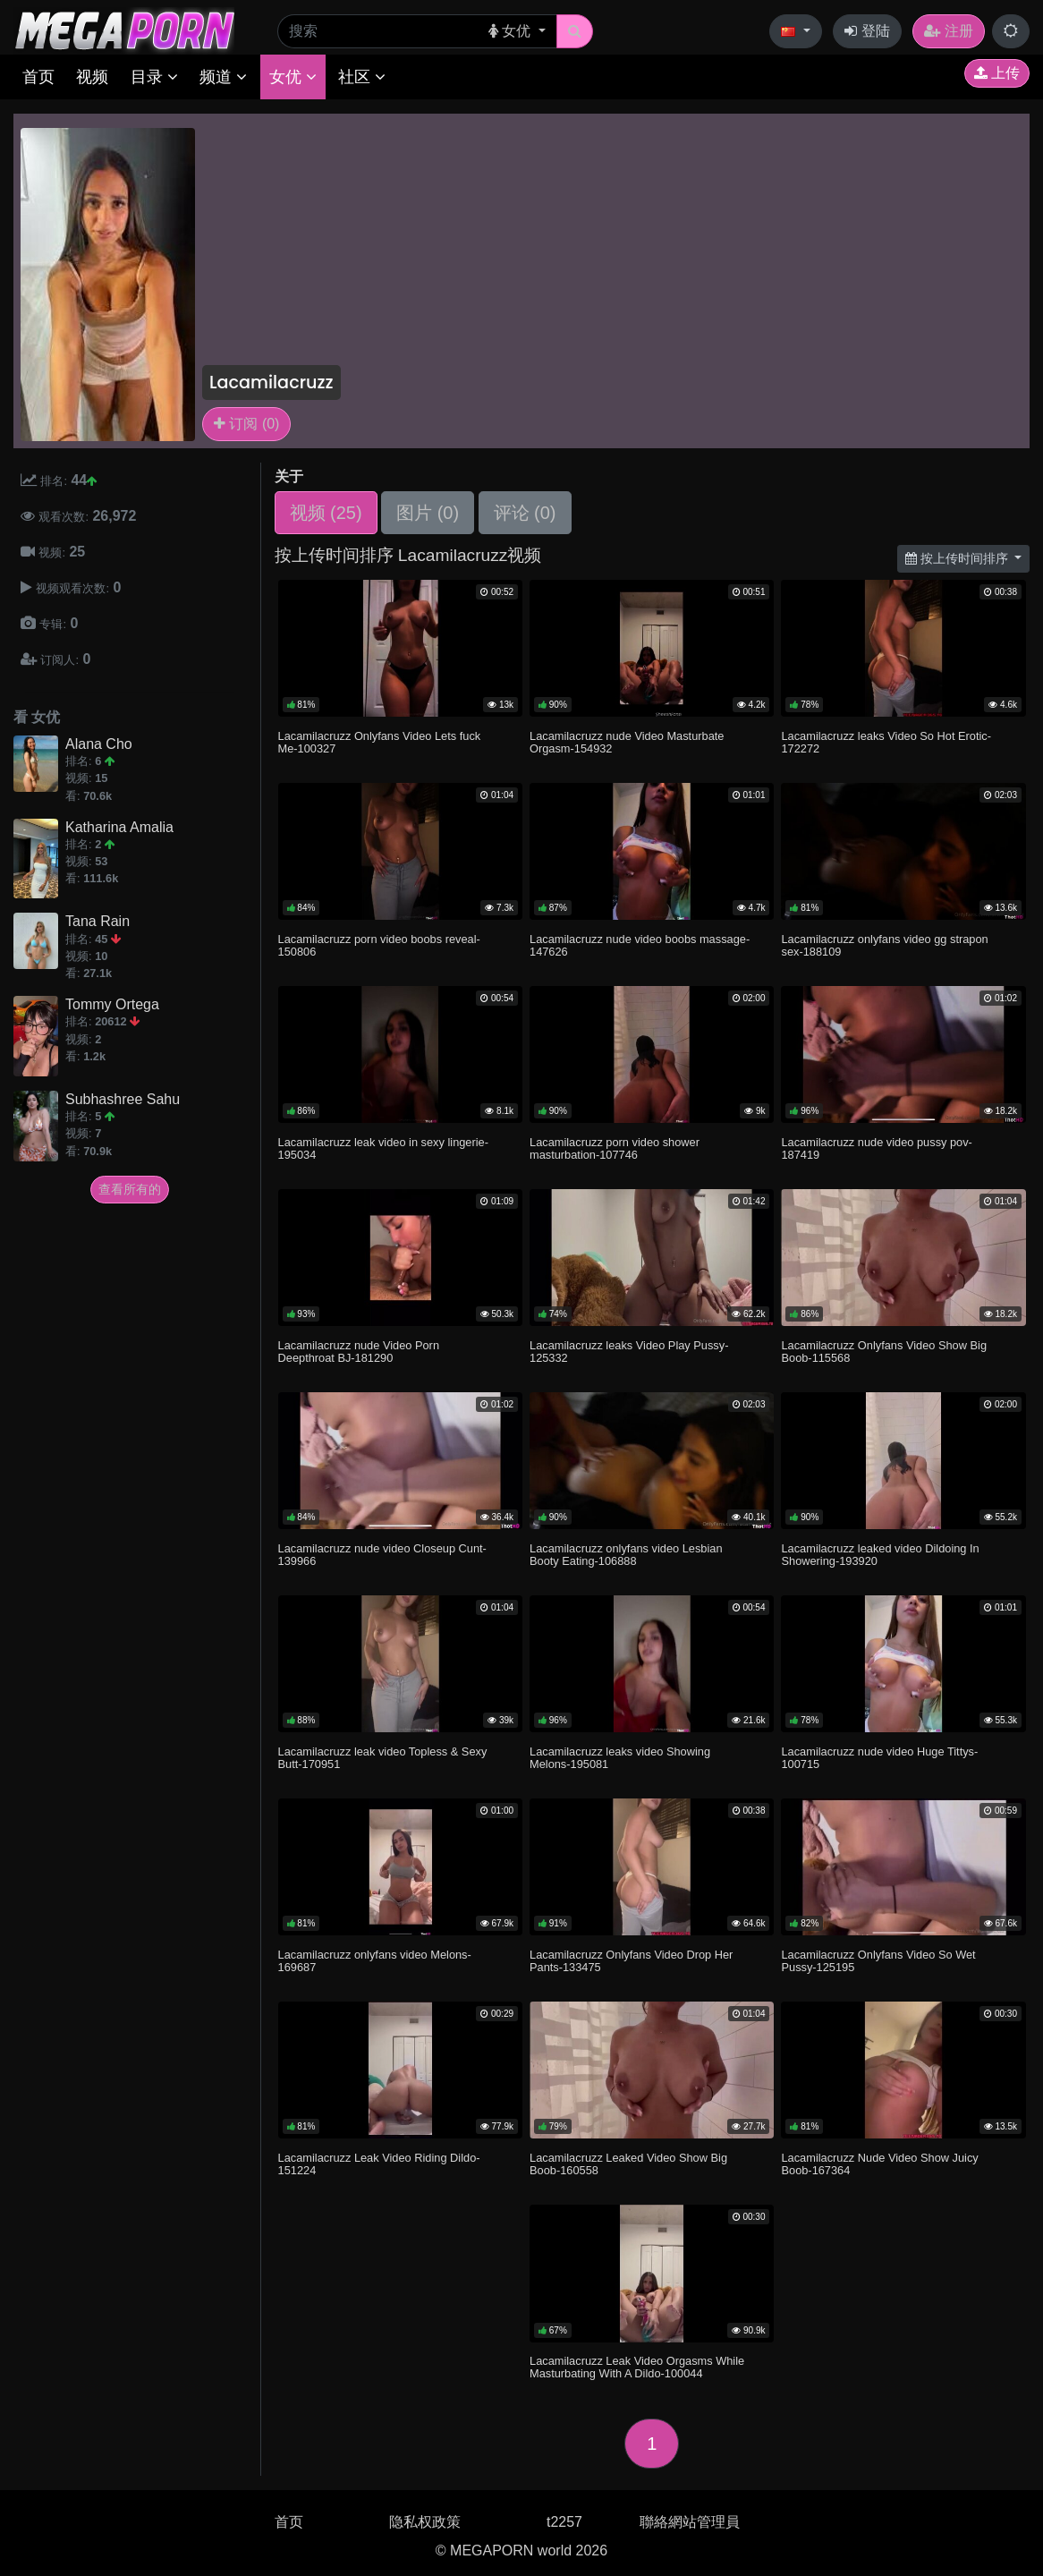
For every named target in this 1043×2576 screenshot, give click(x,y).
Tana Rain (97, 921)
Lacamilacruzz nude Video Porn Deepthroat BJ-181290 (358, 1352)
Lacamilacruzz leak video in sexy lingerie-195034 (383, 1148)
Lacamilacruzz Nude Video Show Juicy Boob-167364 (879, 2164)
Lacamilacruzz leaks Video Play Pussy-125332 (629, 1352)
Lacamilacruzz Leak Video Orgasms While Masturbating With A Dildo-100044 (637, 2367)
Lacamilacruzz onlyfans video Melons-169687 (374, 1961)
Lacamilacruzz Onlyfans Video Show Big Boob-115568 (884, 1352)
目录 (154, 77)
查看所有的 (129, 1189)
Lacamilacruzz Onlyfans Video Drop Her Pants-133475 (631, 1961)
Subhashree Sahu (122, 1099)
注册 (948, 30)
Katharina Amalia (119, 827)
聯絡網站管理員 (690, 2521)
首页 (38, 77)
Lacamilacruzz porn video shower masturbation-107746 (615, 1148)
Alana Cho (98, 744)
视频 (92, 77)
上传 (997, 73)
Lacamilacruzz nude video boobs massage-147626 (640, 945)
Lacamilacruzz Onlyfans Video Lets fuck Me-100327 (379, 742)
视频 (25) (326, 513)
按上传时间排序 (958, 558)
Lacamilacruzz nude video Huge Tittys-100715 (879, 1758)
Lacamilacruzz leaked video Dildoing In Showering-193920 (880, 1555)
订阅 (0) (246, 423)
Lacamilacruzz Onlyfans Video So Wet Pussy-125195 (878, 1961)
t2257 (564, 2521)
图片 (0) (427, 513)
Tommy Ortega (112, 1004)
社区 (362, 77)
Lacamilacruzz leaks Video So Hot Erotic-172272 (885, 742)
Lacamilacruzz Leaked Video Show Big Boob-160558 (628, 2164)
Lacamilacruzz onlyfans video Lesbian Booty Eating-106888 (626, 1555)
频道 (223, 77)
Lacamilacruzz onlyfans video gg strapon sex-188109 (884, 945)
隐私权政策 (425, 2521)
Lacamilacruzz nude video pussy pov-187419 (876, 1148)
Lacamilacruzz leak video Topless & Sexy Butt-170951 (383, 1758)
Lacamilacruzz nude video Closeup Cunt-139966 (382, 1555)
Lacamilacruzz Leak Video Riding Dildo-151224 (379, 2164)
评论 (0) (525, 513)
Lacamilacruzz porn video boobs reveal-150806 (379, 945)
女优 (293, 77)
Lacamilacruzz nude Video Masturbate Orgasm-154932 (627, 742)
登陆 (866, 30)
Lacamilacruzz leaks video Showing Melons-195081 (620, 1758)
